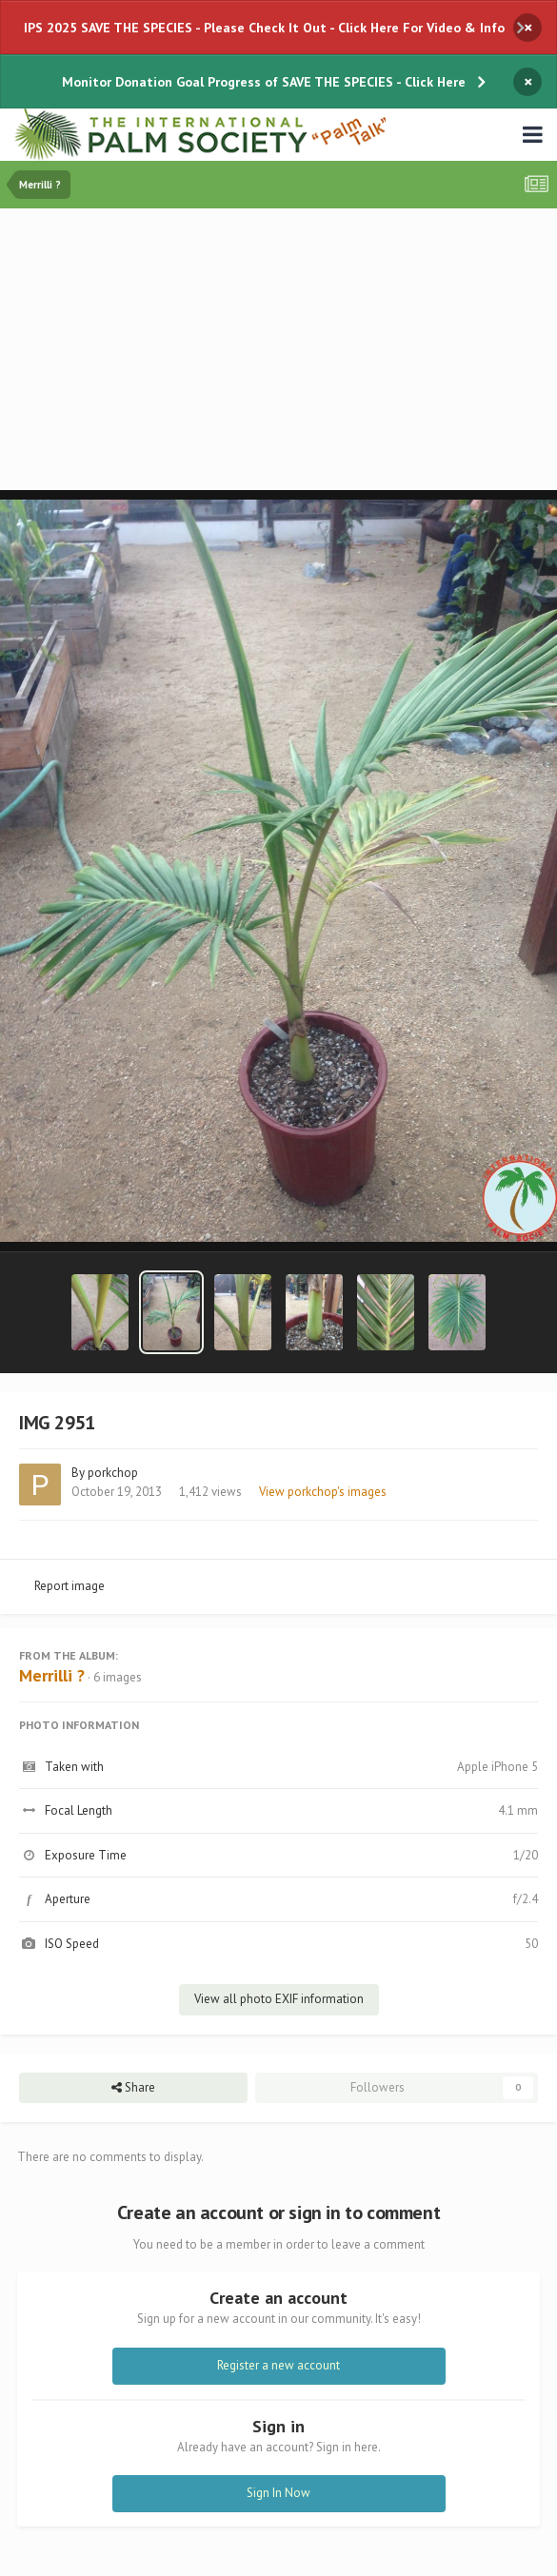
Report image (69, 1586)
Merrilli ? (52, 1675)
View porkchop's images (323, 1492)
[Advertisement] (283, 351)
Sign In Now (278, 2493)
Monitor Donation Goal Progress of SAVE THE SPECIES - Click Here (264, 81)
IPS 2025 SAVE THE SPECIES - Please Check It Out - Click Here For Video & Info (264, 27)
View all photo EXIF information (279, 1999)
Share (133, 2088)
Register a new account (278, 2365)
